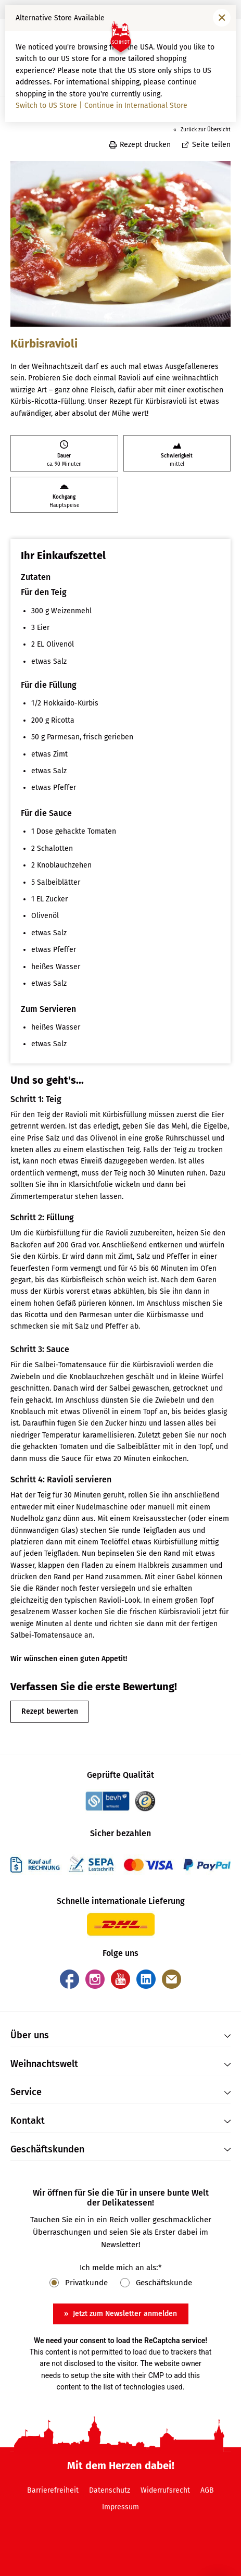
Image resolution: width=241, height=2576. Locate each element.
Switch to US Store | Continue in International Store (101, 105)
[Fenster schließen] (222, 18)
